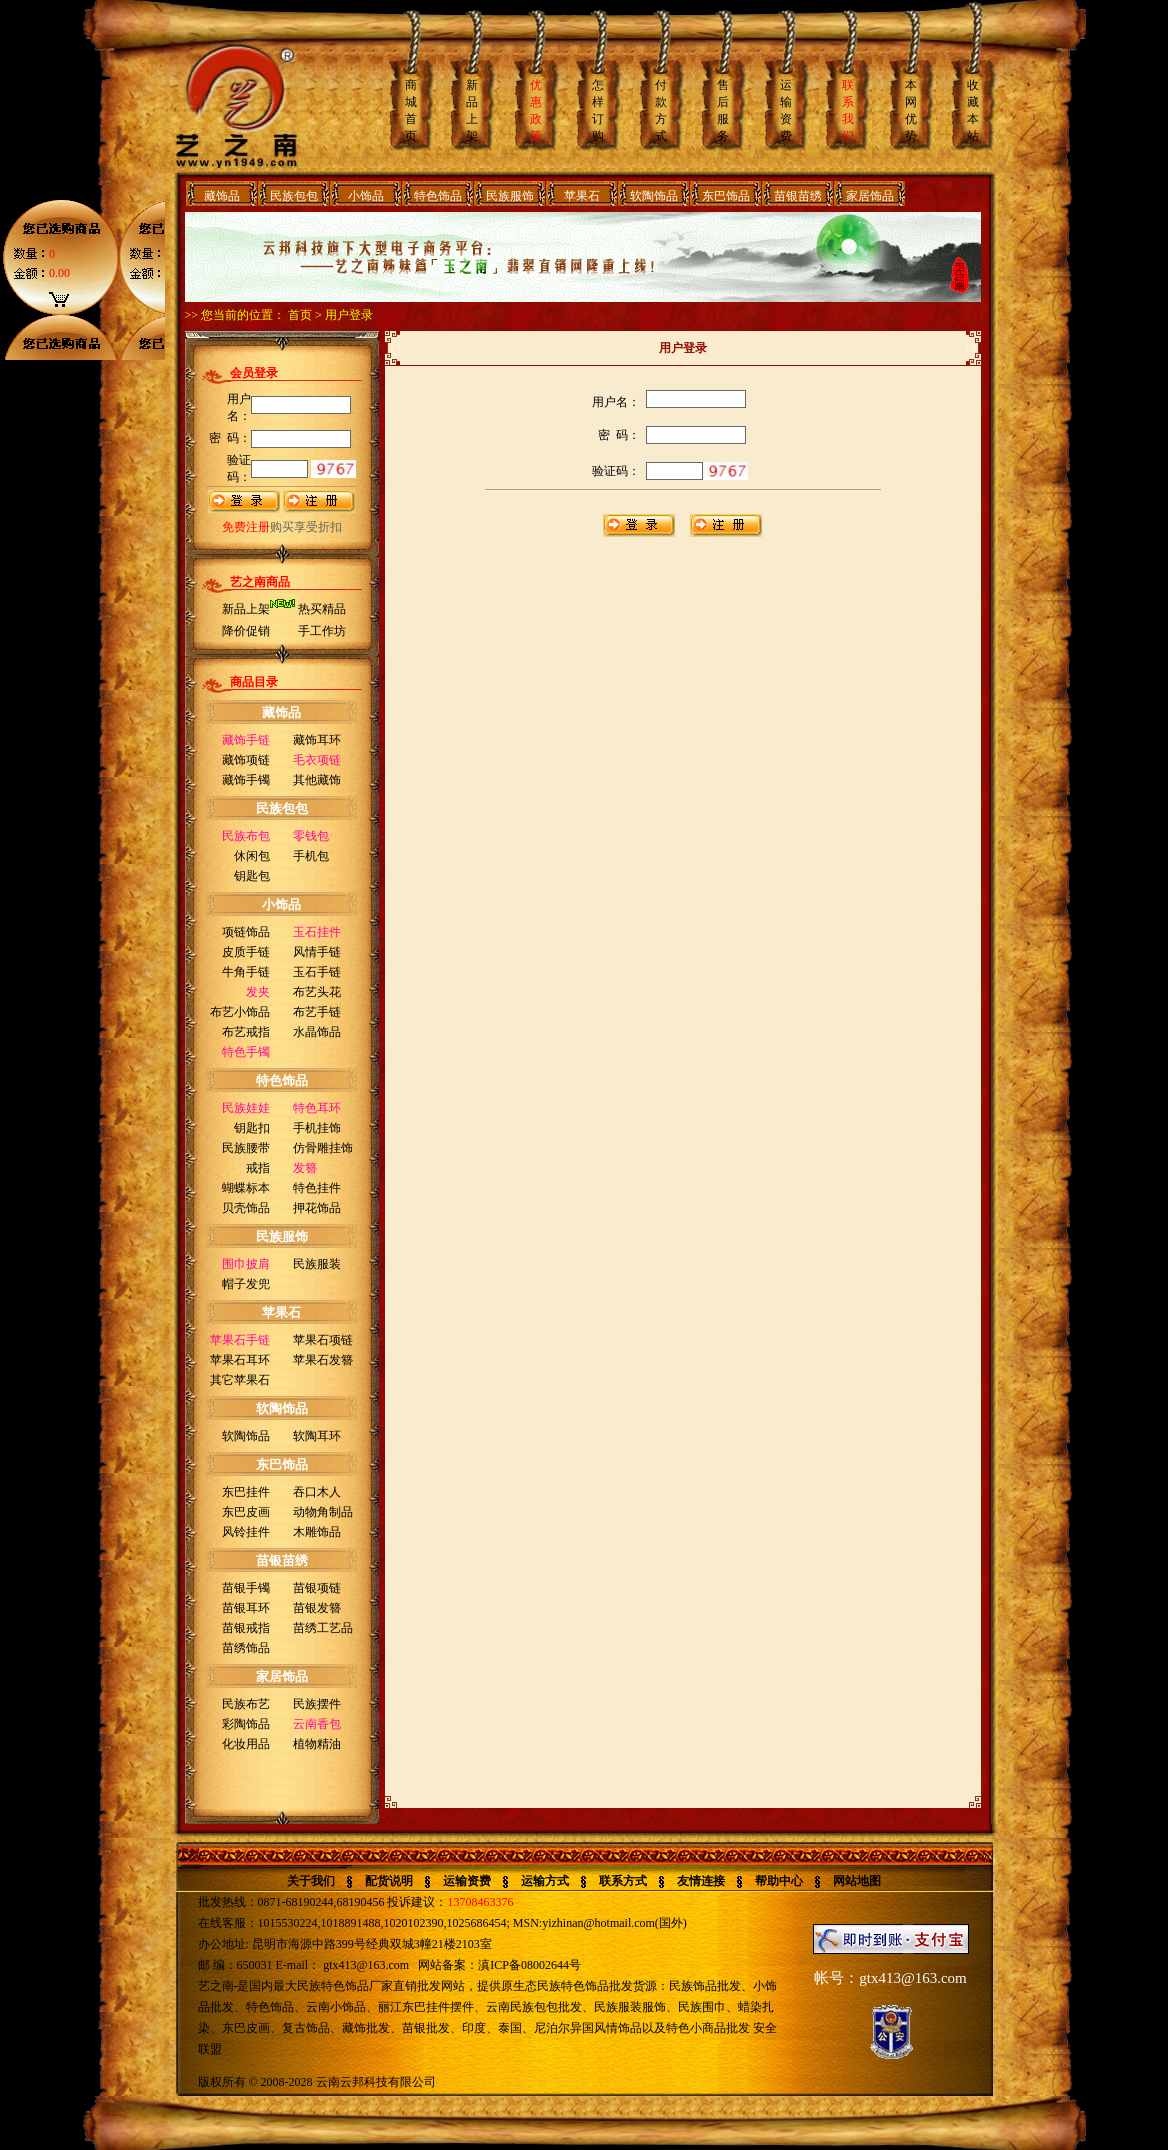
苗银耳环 (246, 1608)
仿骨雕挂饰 (323, 1148)
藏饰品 (222, 196)
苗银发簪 (317, 1608)
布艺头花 (317, 992)
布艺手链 (317, 1012)
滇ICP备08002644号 (529, 1965)
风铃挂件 (246, 1532)
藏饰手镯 (246, 780)
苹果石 (582, 196)
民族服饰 (510, 196)
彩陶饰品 (246, 1724)
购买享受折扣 (282, 527)
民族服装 (317, 1264)
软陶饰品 (654, 196)
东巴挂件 (246, 1492)
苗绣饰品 (246, 1648)
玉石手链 (317, 972)
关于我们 (311, 1881)
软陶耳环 (317, 1436)
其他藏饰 (317, 780)
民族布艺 (246, 1704)
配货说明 (389, 1881)
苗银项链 (317, 1588)
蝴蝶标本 (246, 1188)
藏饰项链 (246, 760)
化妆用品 (246, 1744)
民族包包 (294, 196)
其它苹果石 (240, 1380)
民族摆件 (317, 1704)
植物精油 (317, 1744)
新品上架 (246, 609)
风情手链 (317, 952)
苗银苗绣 (798, 196)
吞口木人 (317, 1492)
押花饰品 (317, 1208)
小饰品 (366, 196)
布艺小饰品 (240, 1012)
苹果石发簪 (323, 1360)
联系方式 (623, 1881)
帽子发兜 (246, 1284)
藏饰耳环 (317, 740)
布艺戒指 (246, 1032)
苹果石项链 (323, 1340)
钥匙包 (252, 876)
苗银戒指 (246, 1628)
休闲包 (252, 856)
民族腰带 (246, 1148)
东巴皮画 (246, 1512)
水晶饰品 (317, 1032)
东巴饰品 (726, 196)
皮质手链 (246, 952)
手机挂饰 (317, 1128)
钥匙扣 (252, 1128)
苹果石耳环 (240, 1360)
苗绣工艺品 (323, 1628)
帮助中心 (779, 1881)
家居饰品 (870, 196)
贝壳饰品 (246, 1208)
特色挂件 (317, 1188)
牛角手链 (246, 972)
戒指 (258, 1168)
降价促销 (246, 631)
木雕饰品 (317, 1532)
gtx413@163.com (366, 1965)
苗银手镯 (246, 1588)
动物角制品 (323, 1512)
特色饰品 (438, 196)
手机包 (311, 856)
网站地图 (857, 1881)
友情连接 (701, 1881)
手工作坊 (322, 631)
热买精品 (322, 609)
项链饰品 (246, 932)
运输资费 (467, 1881)
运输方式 (545, 1881)
